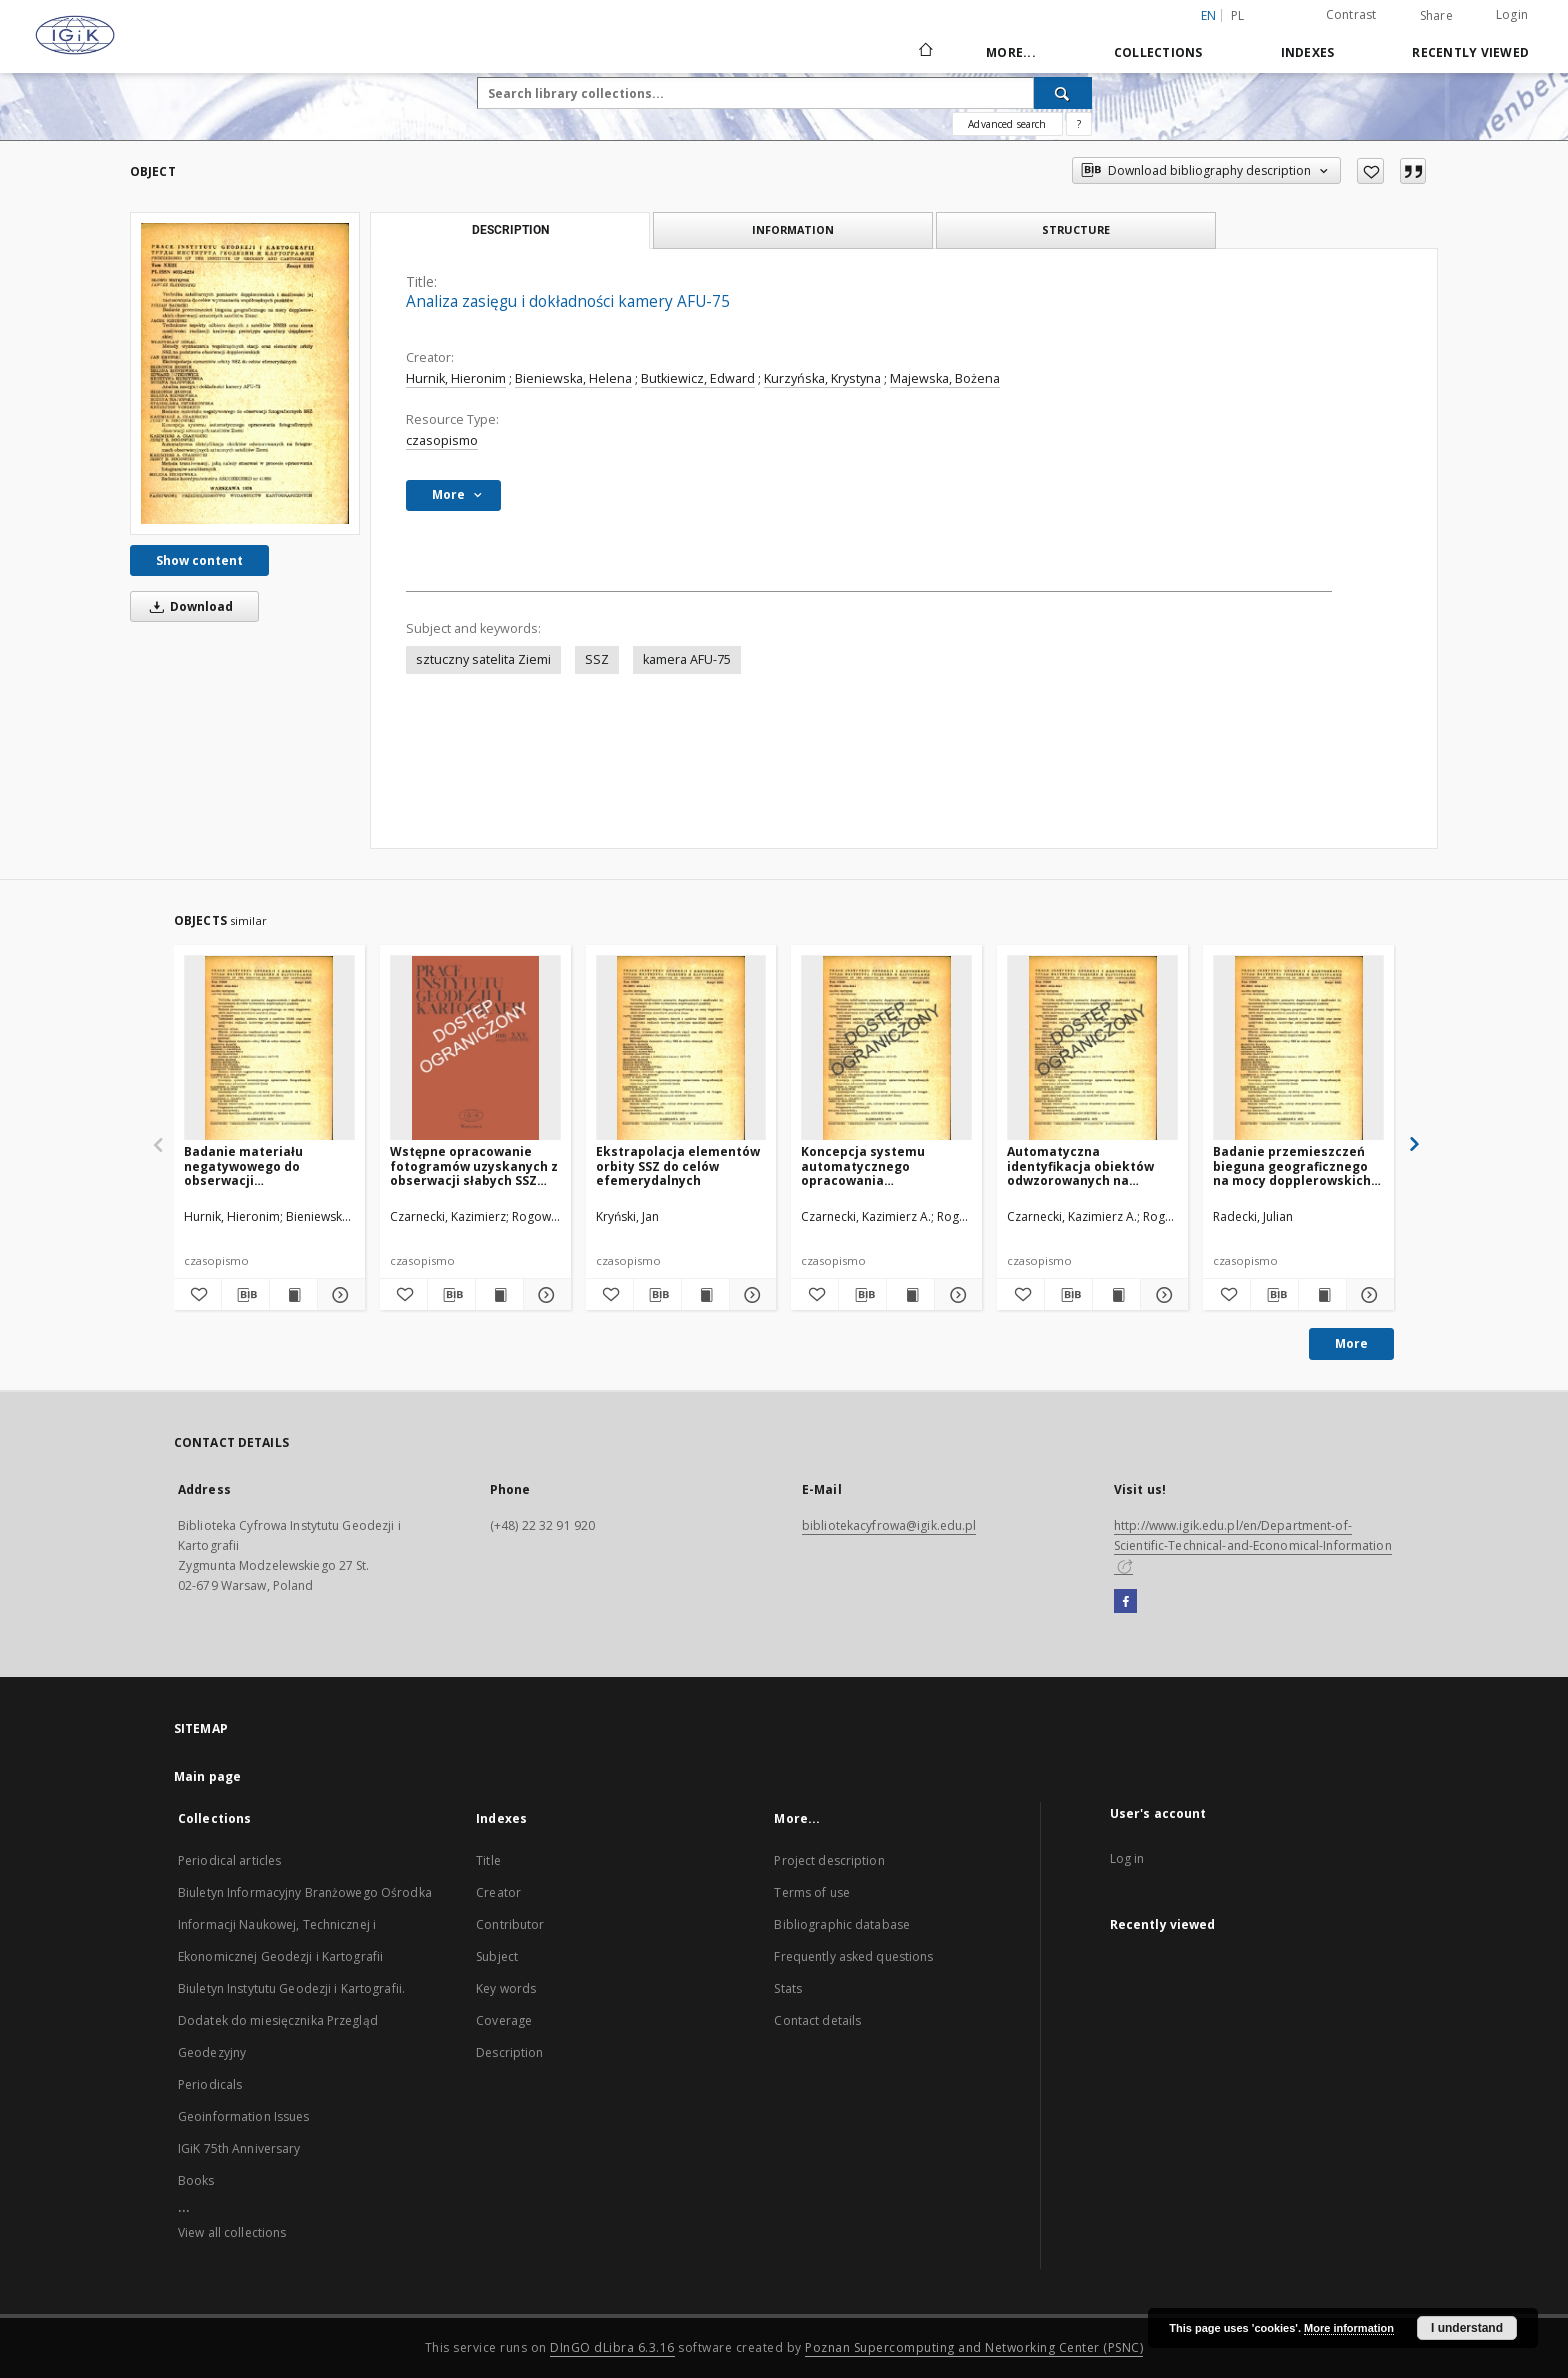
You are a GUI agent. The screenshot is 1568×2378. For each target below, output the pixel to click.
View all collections (232, 2232)
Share (1436, 16)
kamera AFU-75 (687, 659)
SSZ (597, 659)
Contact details (817, 2020)
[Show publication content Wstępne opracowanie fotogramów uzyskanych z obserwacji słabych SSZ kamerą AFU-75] (499, 1295)
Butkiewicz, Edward (698, 378)
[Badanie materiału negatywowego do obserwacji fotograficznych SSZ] (269, 1048)
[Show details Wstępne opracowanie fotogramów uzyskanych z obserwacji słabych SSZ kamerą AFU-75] (544, 1295)
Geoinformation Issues (244, 2116)
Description (509, 2052)
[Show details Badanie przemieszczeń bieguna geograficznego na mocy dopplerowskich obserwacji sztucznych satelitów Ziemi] (1367, 1295)
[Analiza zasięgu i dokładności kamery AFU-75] (245, 373)
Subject (497, 1956)
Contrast (1351, 14)
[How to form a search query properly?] (1079, 124)
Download (188, 606)
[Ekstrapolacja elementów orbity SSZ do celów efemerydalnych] (681, 1048)
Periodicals (210, 2084)
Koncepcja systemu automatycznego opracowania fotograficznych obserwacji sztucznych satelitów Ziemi (873, 1165)
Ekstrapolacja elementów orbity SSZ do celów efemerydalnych (678, 1165)
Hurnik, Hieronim (456, 378)
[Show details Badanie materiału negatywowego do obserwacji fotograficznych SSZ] (338, 1295)
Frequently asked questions (853, 1956)
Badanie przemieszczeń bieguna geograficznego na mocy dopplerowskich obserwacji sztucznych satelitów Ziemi (1292, 1165)
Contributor (510, 1924)
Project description (829, 1860)
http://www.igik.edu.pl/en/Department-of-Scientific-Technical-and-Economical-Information (1253, 1545)
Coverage (504, 2020)
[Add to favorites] (1370, 171)
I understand (1467, 2328)
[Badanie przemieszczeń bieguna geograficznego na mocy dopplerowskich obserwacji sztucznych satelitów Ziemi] (1298, 1048)
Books (196, 2180)
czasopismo (442, 440)
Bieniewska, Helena (573, 378)
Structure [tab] (1076, 229)
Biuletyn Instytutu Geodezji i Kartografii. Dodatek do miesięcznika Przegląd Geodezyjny (291, 2020)
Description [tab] (510, 230)
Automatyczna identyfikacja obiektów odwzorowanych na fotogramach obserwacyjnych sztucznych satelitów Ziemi (1080, 1165)
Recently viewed (1470, 52)
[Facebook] (1125, 1602)
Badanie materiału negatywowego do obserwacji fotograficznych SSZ (247, 1165)
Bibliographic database (842, 1924)
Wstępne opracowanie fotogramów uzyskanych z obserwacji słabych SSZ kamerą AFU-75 (474, 1165)
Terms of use (811, 1892)
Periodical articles (229, 1860)
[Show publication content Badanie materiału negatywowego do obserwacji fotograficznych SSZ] (293, 1295)
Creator (498, 1892)
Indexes (1308, 52)
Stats (788, 1988)
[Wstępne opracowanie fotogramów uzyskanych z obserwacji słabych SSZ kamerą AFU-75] (475, 1048)
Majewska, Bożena (945, 378)
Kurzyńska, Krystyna (822, 378)
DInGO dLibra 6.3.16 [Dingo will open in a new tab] (612, 2347)
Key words (506, 1988)
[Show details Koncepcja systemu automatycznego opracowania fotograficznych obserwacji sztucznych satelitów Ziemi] (955, 1295)
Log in (1127, 1858)
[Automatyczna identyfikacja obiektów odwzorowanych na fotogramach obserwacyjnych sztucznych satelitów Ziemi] (1092, 1048)
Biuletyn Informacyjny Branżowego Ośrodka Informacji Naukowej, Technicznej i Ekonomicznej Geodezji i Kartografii (305, 1924)
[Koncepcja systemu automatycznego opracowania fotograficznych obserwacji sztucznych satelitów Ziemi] (886, 1048)
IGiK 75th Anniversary (239, 2148)
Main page (207, 1776)
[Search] (1063, 93)
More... (1011, 52)
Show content (199, 560)
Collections (1158, 52)
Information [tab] (793, 229)
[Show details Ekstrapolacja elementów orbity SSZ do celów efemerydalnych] (750, 1295)
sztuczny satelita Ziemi (483, 659)
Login (1512, 14)
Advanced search (1007, 124)
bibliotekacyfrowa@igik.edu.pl (889, 1525)
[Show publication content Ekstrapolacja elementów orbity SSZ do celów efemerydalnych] (705, 1295)
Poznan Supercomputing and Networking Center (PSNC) (974, 2347)
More (1351, 1343)
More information (1349, 2328)
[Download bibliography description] (245, 1295)
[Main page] (924, 52)
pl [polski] (1238, 15)
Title (488, 1860)
